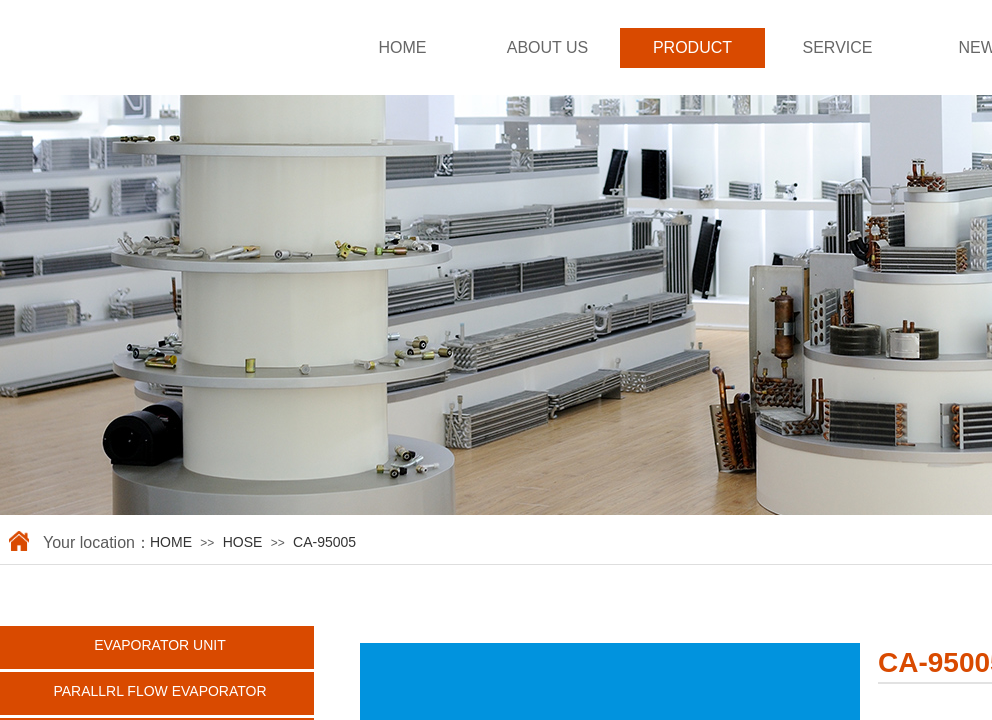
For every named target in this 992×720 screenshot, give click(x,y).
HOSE (243, 542)
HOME (403, 47)
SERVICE (838, 47)
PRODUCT (692, 47)
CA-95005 (324, 542)
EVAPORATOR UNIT (159, 645)
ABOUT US (548, 47)
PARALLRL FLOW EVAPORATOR (159, 691)
